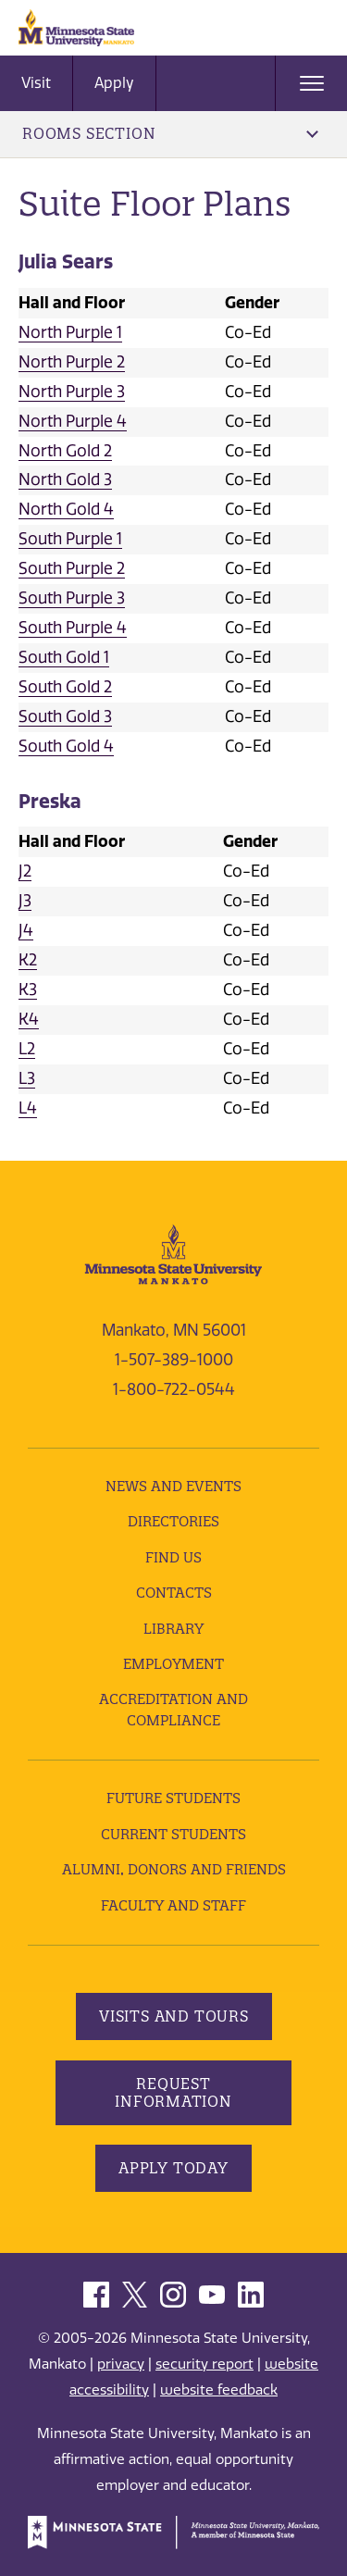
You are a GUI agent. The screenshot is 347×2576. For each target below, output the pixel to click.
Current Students (173, 1834)
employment (173, 1664)
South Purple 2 (72, 568)
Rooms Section (170, 133)
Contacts (174, 1592)
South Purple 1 (70, 538)
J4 (26, 930)
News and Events (173, 1486)
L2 (27, 1048)
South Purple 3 (72, 598)
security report (204, 2364)
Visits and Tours (174, 2016)
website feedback (219, 2390)
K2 (28, 960)
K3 (28, 989)
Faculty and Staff (173, 1905)
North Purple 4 (73, 421)
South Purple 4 (73, 627)
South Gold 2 (65, 687)
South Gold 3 (65, 716)
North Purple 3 (72, 391)
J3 (25, 900)
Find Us (173, 1557)
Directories (173, 1521)
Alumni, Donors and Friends (174, 1869)
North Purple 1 (70, 332)
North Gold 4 (66, 509)
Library (173, 1628)
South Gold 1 (64, 657)
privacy (120, 2364)
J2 (25, 871)
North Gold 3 (65, 479)
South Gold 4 (66, 746)
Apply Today (173, 2168)
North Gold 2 (65, 451)
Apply (114, 83)
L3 (27, 1078)
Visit (36, 83)
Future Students (173, 1798)
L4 (28, 1108)
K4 (29, 1019)
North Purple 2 (72, 362)
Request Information (173, 2092)
